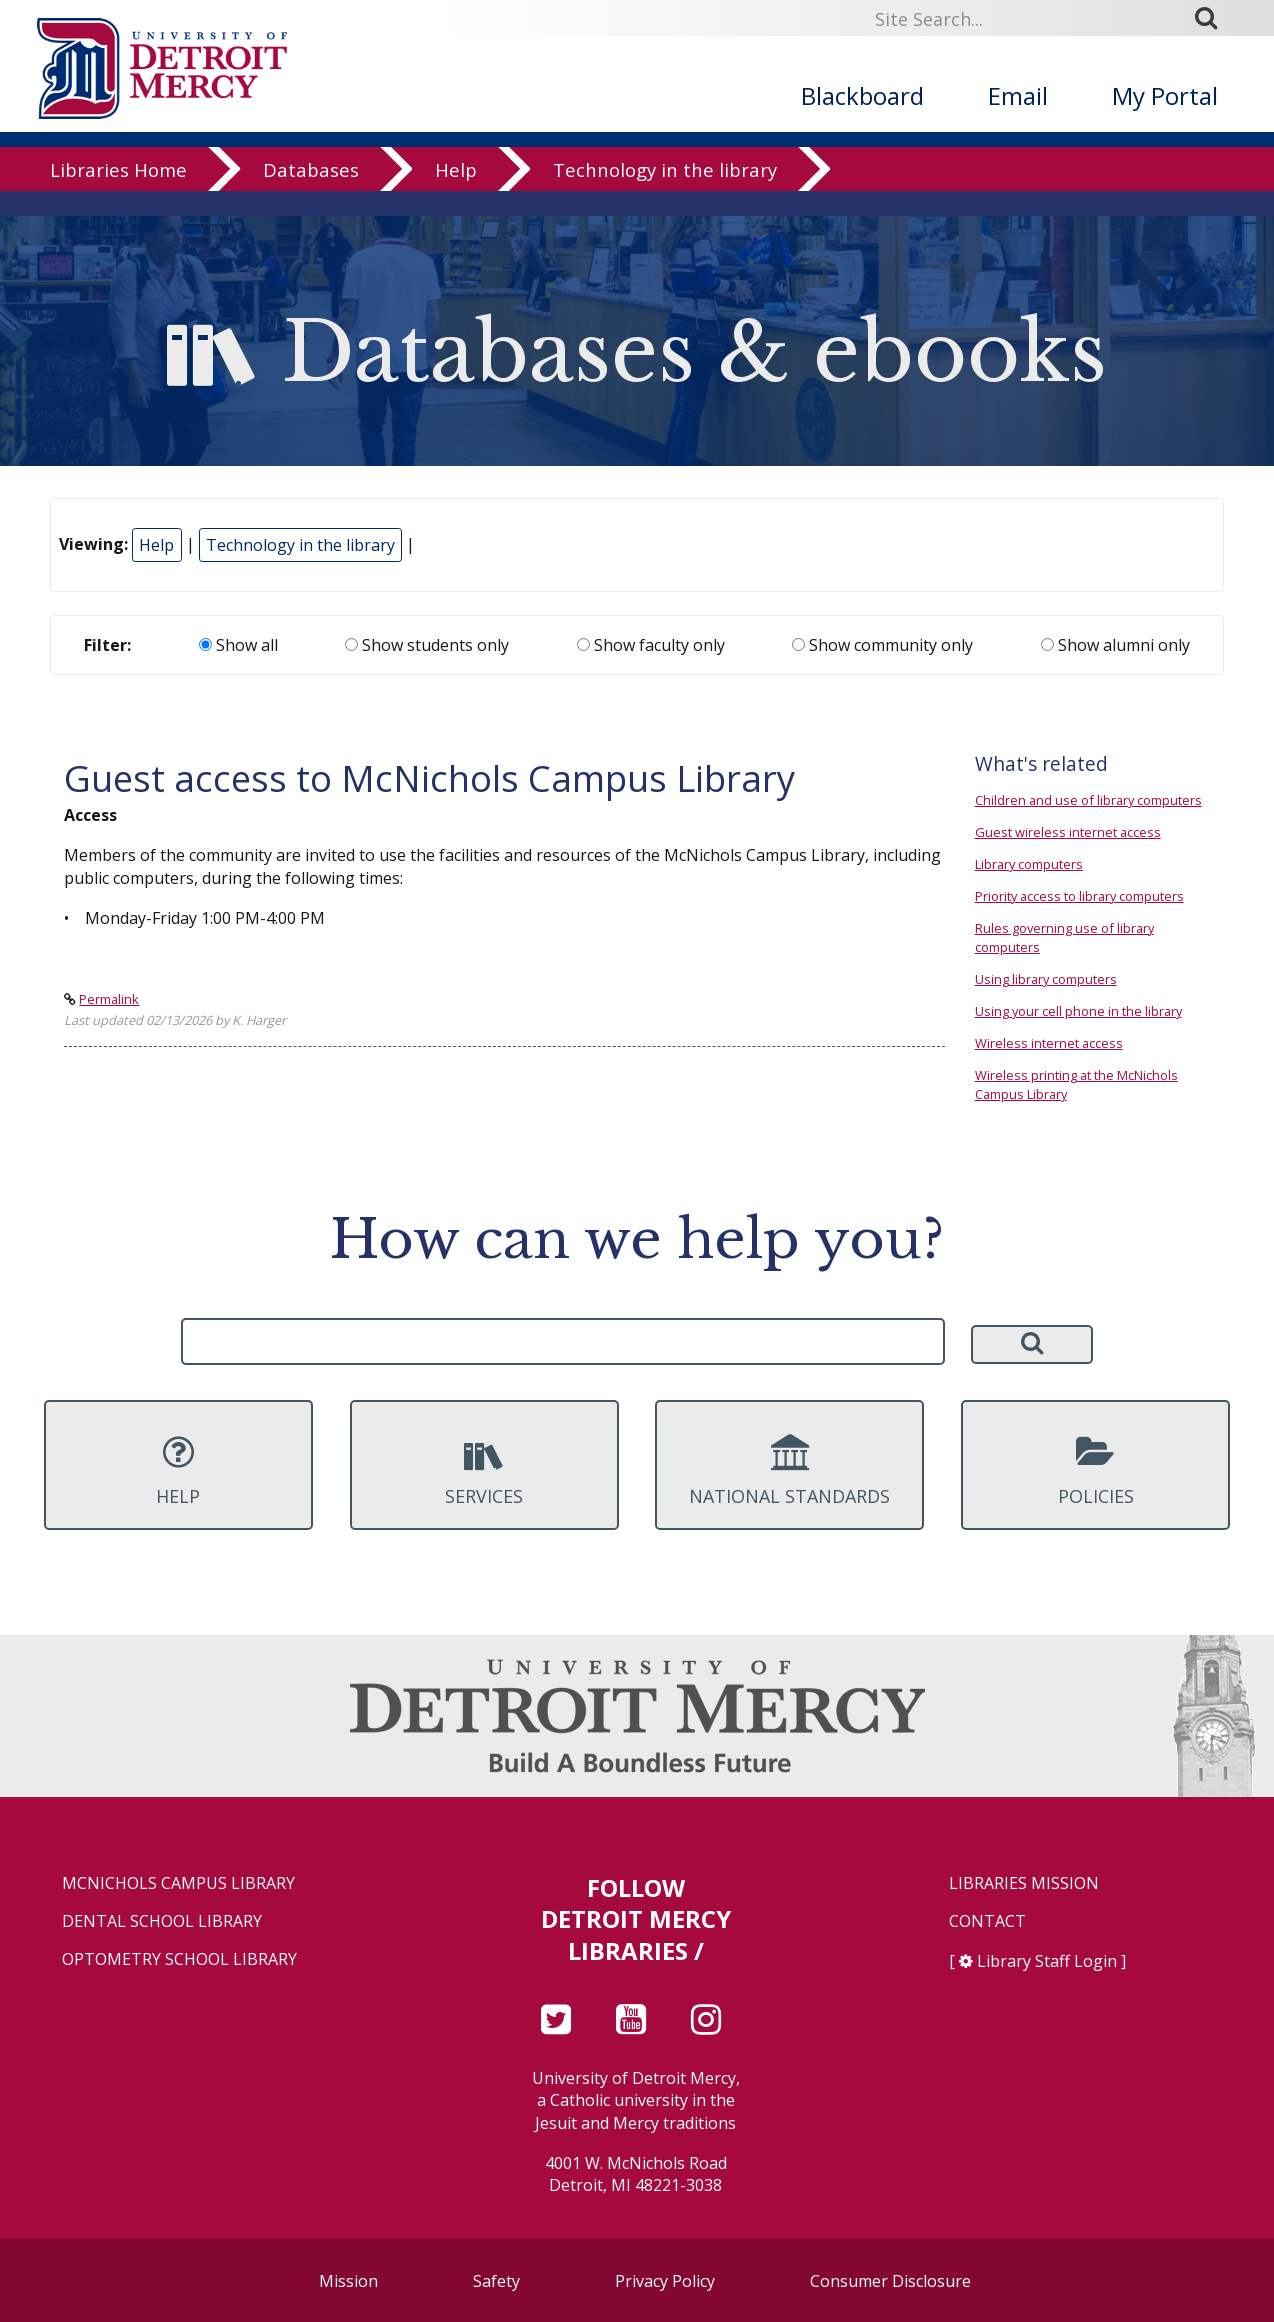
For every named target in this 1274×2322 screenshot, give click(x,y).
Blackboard (862, 95)
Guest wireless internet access (1068, 832)
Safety (496, 2281)
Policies (1095, 1471)
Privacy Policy (665, 2281)
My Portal (1165, 95)
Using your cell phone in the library (1078, 1011)
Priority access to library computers (1079, 896)
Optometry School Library (179, 1959)
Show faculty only (651, 645)
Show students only (427, 645)
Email (1018, 95)
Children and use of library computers (1088, 800)
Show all (238, 645)
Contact (987, 1921)
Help (456, 194)
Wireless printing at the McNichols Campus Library (1076, 1084)
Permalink (109, 999)
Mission (348, 2281)
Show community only (882, 645)
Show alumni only (1115, 645)
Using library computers (1046, 979)
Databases (311, 194)
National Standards (789, 1471)
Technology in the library (665, 194)
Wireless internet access (1049, 1043)
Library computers (1029, 864)
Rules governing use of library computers (1064, 937)
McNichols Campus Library (178, 1883)
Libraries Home (118, 194)
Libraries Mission (1024, 1883)
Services (484, 1471)
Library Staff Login (1047, 1961)
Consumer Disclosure (890, 2281)
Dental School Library (162, 1921)
